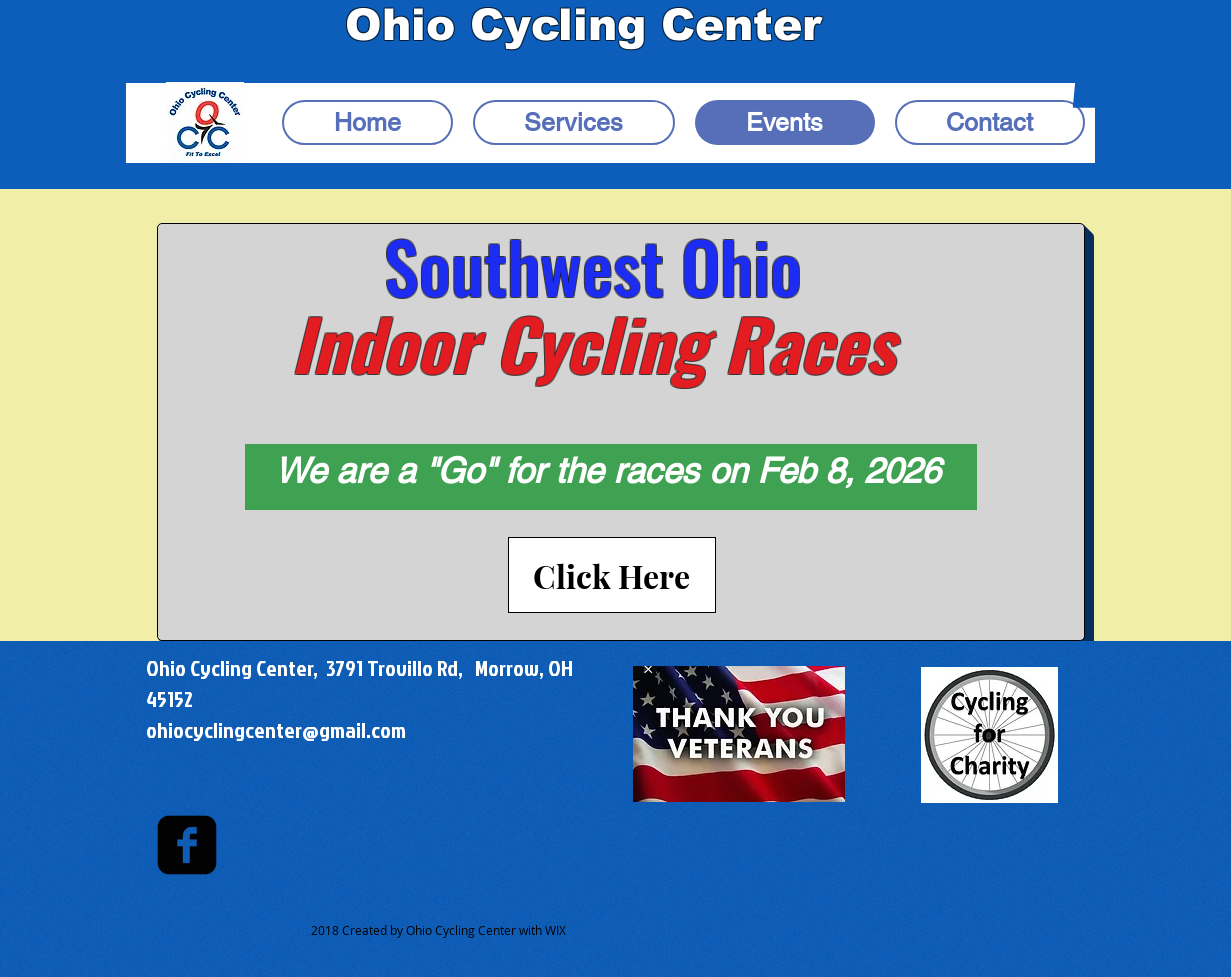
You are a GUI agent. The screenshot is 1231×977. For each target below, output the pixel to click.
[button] (1089, 87)
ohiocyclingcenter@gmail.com (276, 729)
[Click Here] (612, 575)
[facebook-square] (187, 845)
